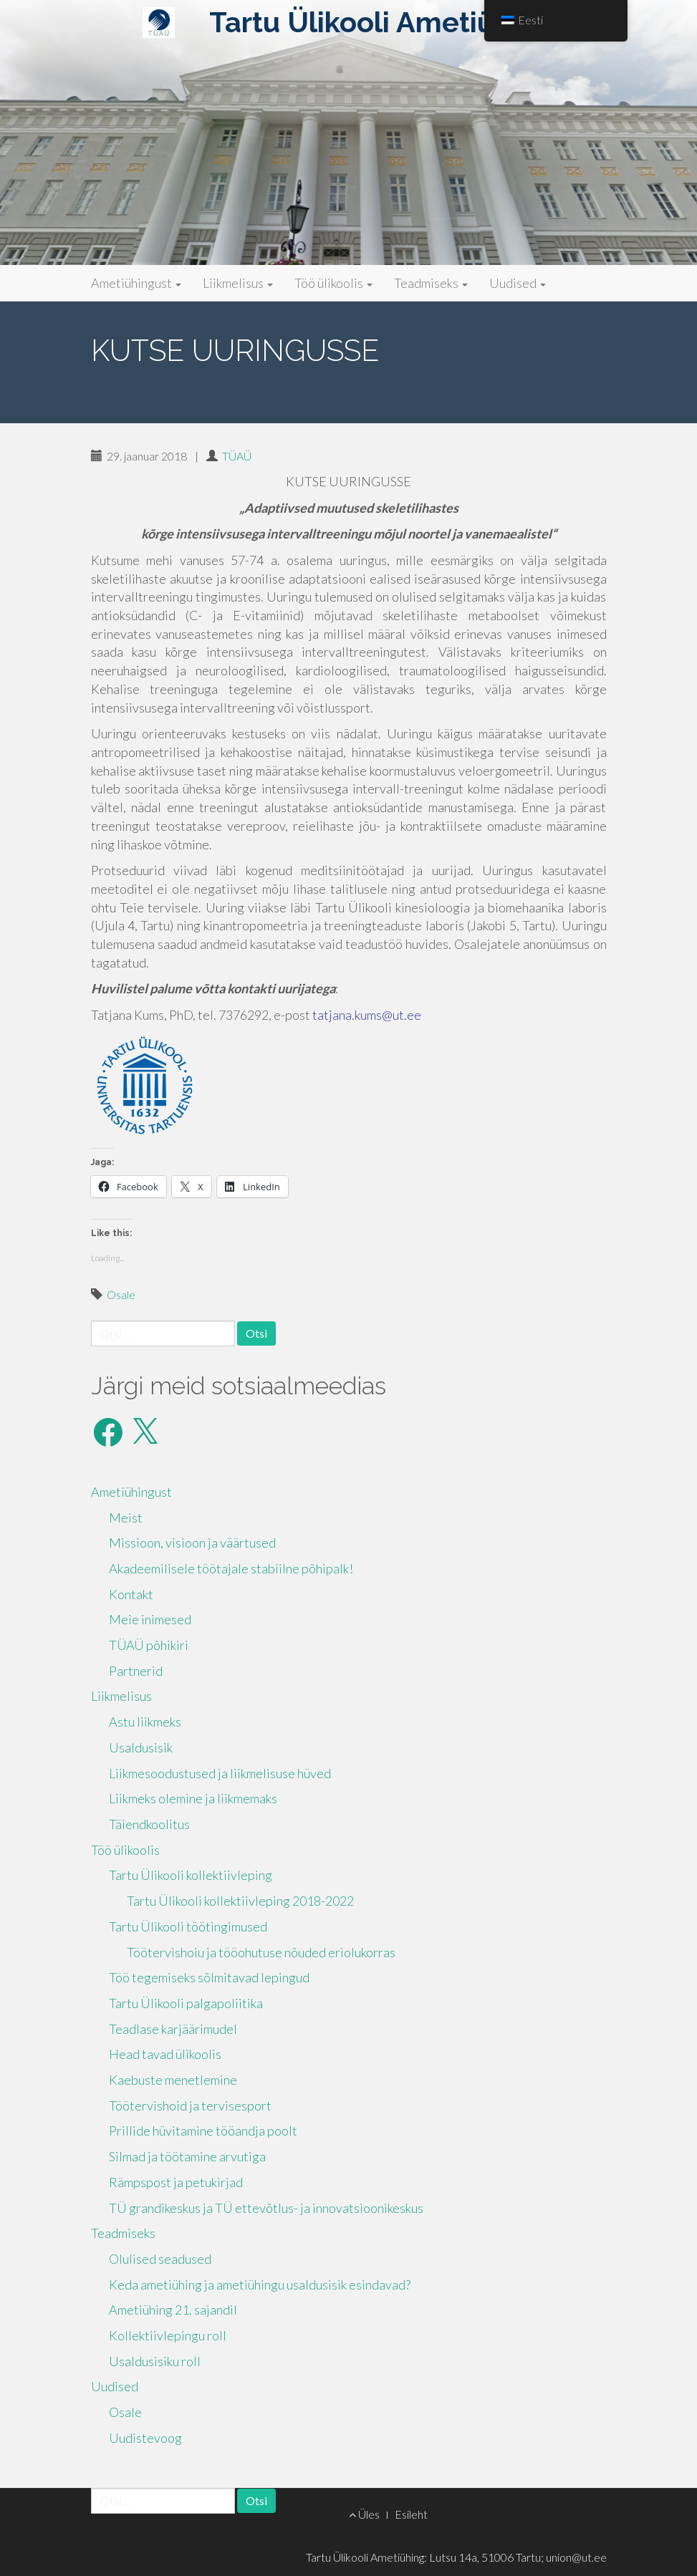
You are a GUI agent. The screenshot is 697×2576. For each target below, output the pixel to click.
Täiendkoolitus (149, 1824)
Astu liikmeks (145, 1722)
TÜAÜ (236, 456)
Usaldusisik (141, 1747)
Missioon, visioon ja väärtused (192, 1542)
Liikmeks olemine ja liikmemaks (193, 1798)
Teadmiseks (431, 283)
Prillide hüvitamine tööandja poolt (203, 2130)
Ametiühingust (136, 283)
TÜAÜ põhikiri (148, 1645)
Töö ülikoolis (333, 283)
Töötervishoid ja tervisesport (190, 2105)
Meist (126, 1517)
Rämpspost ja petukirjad (176, 2182)
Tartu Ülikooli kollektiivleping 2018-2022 (240, 1901)
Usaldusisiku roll (155, 2361)
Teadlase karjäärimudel (173, 2029)
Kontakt (131, 1594)
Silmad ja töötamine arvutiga (187, 2156)
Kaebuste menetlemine (173, 2080)
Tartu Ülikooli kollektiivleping (190, 1875)
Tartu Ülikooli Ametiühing (381, 22)
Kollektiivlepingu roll (167, 2335)
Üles (364, 2514)
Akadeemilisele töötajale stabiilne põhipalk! (231, 1568)
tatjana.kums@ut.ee (366, 1015)
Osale (121, 1294)
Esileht (411, 2514)
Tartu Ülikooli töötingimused (188, 1926)
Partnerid (136, 1671)
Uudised (517, 283)
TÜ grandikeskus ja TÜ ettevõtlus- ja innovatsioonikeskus (266, 2208)
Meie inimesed (150, 1619)
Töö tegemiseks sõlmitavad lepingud (209, 1977)
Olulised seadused (160, 2259)
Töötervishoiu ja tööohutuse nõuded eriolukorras (261, 1952)
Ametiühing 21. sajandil (173, 2309)
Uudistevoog (145, 2438)
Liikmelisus (238, 283)
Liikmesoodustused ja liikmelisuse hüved (220, 1773)
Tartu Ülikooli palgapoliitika (186, 2003)
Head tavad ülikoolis (165, 2054)
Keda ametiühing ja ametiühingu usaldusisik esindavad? (259, 2284)
